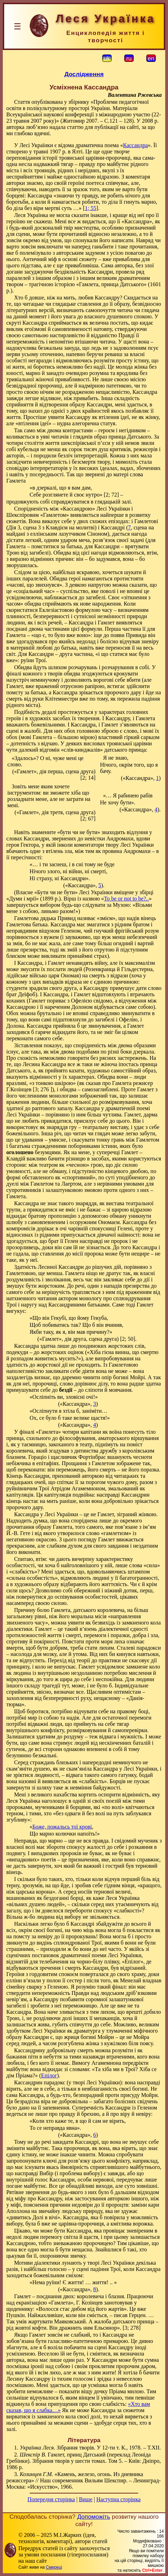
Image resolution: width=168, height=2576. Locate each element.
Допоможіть (93, 2516)
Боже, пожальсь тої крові (62, 1827)
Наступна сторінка (118, 2499)
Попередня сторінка (51, 2499)
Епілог (49, 2075)
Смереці (54, 2567)
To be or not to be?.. (126, 899)
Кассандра (135, 145)
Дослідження (84, 74)
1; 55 (90, 208)
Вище (85, 2499)
